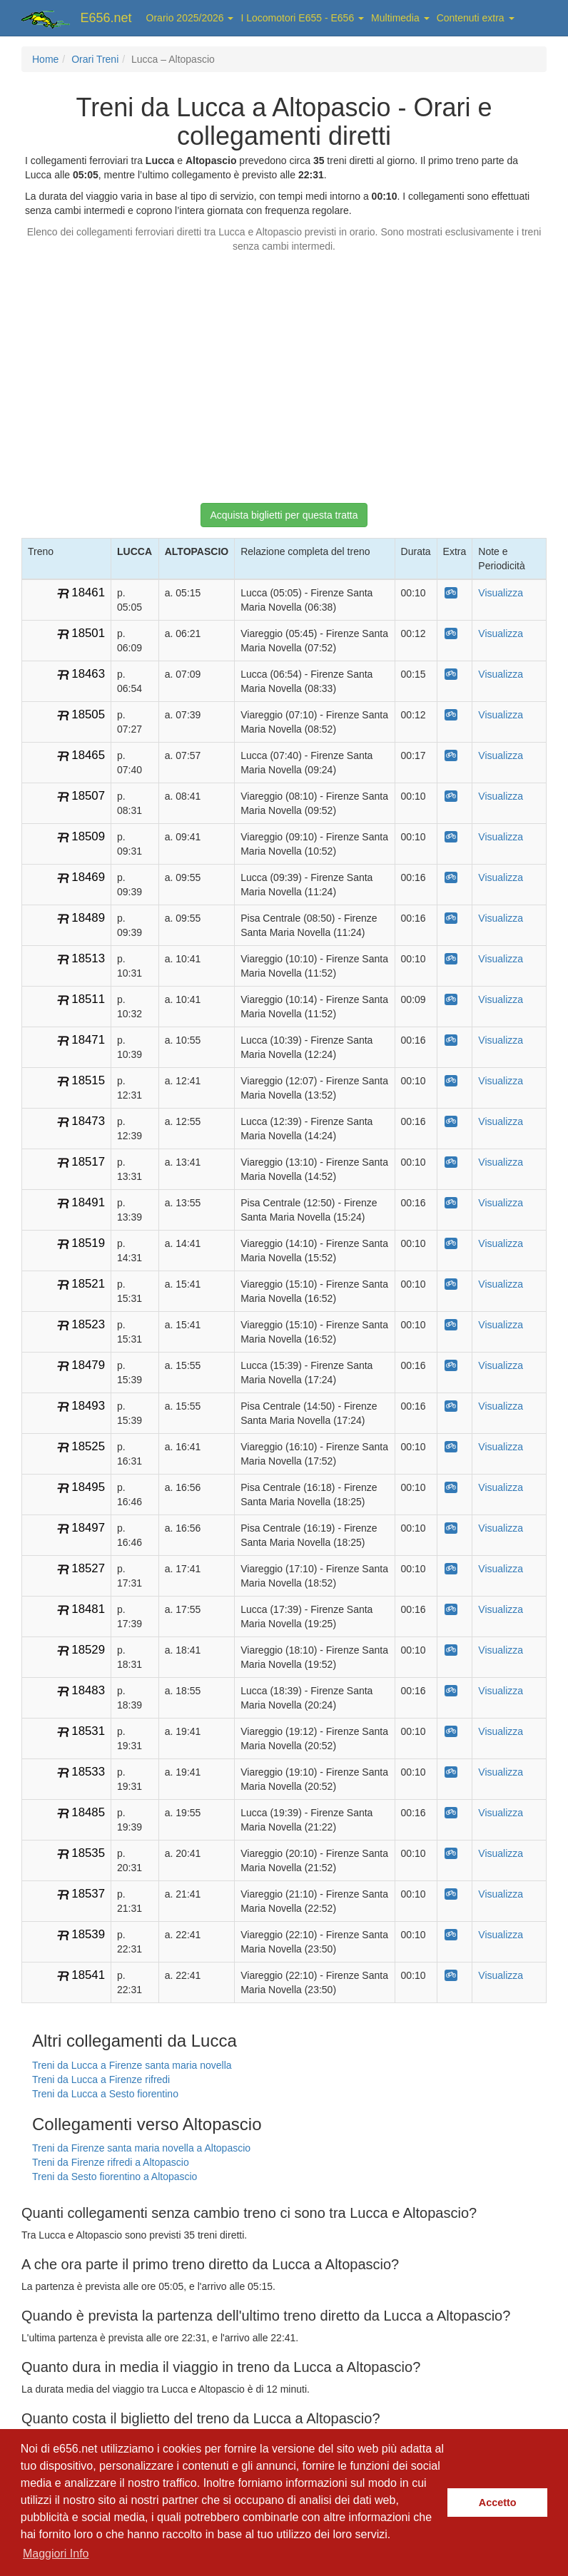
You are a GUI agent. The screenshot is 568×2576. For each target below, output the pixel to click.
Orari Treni (94, 59)
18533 (88, 1771)
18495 (88, 1487)
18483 (88, 1690)
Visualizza (500, 593)
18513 (88, 958)
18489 (88, 918)
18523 (88, 1324)
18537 (88, 1893)
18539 (88, 1934)
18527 (88, 1568)
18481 (88, 1609)
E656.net (106, 18)
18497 (88, 1527)
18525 (88, 1446)
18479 (88, 1365)
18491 (88, 1202)
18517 (88, 1162)
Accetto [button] (498, 2502)
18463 (88, 674)
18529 (88, 1649)
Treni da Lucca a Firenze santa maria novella (132, 2065)
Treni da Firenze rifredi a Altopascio (110, 2162)
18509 (88, 836)
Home (45, 59)
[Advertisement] (284, 371)
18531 (88, 1731)
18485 (88, 1812)
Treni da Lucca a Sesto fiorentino (105, 2093)
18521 (88, 1283)
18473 (88, 1121)
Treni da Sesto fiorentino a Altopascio (114, 2176)
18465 (88, 755)
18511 (88, 999)
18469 (88, 877)
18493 (88, 1405)
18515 (88, 1080)
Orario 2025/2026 (190, 18)
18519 (88, 1243)
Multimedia (400, 18)
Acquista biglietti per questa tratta (283, 515)
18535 (88, 1853)
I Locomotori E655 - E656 (302, 18)
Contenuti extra (475, 18)
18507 (88, 796)
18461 (88, 592)
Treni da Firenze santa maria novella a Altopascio (141, 2148)
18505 (88, 714)
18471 (88, 1040)
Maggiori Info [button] (56, 2553)
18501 (88, 633)
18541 (88, 1975)
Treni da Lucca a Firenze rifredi (101, 2079)
